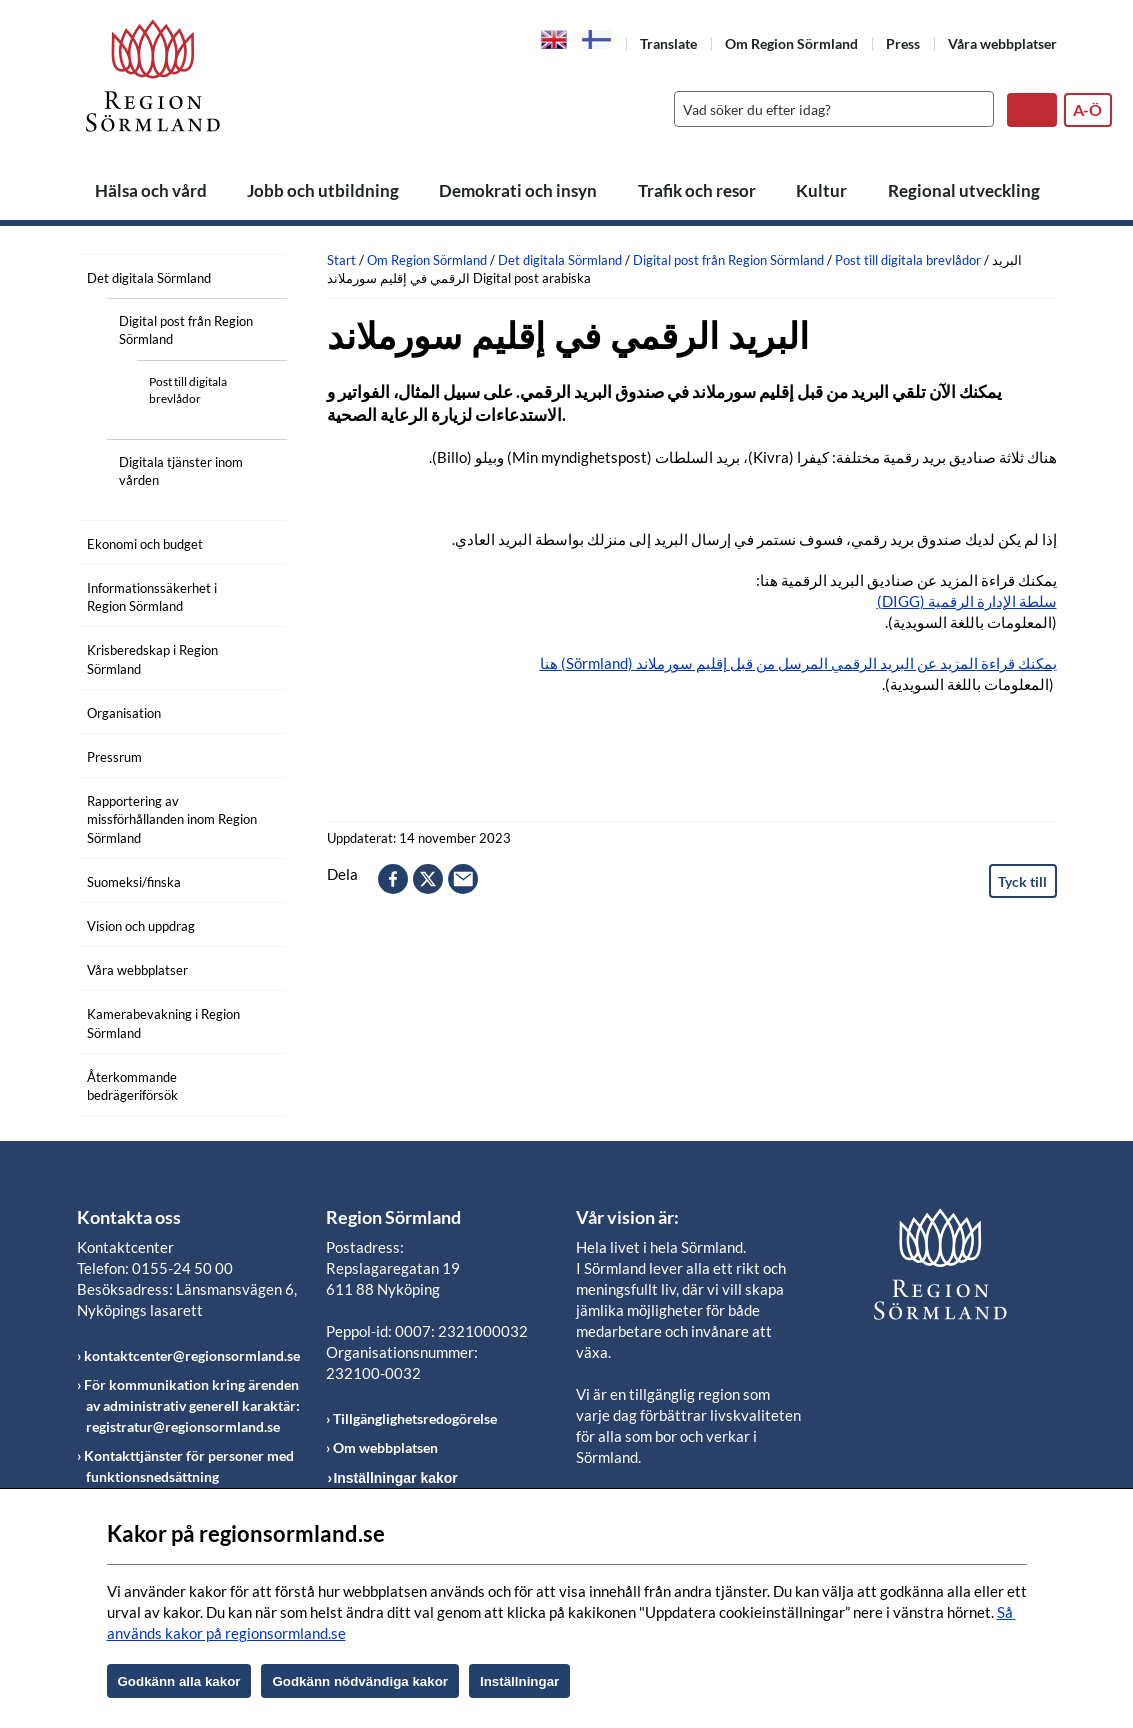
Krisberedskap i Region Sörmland (152, 659)
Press (903, 43)
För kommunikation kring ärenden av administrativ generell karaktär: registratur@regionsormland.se (192, 1405)
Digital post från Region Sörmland (186, 330)
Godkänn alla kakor (179, 1681)
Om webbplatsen (385, 1447)
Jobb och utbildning (323, 190)
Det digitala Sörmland (149, 278)
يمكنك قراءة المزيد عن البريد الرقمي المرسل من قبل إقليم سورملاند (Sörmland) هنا (798, 663)
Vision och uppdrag (141, 926)
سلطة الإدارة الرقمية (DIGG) (967, 601)
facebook (393, 879)
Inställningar (519, 1681)
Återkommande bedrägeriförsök (132, 1086)
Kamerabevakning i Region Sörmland (163, 1023)
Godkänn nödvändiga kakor (360, 1681)
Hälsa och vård (151, 190)
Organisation (124, 713)
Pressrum (114, 757)
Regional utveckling (964, 190)
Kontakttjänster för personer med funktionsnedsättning (189, 1466)
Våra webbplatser (1002, 43)
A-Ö (1087, 109)
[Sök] (829, 109)
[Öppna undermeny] (257, 275)
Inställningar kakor (395, 1478)
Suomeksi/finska (134, 882)
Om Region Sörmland (791, 43)
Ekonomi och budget (145, 544)
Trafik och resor (697, 190)
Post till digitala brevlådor (188, 390)
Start (341, 260)
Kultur (821, 190)
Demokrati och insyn (518, 190)
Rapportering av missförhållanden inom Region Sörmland (172, 819)
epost (463, 879)
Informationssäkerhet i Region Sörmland (152, 597)
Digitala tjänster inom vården (181, 471)
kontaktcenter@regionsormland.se (192, 1355)
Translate (668, 43)
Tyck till (1022, 881)
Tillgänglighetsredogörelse (415, 1418)
